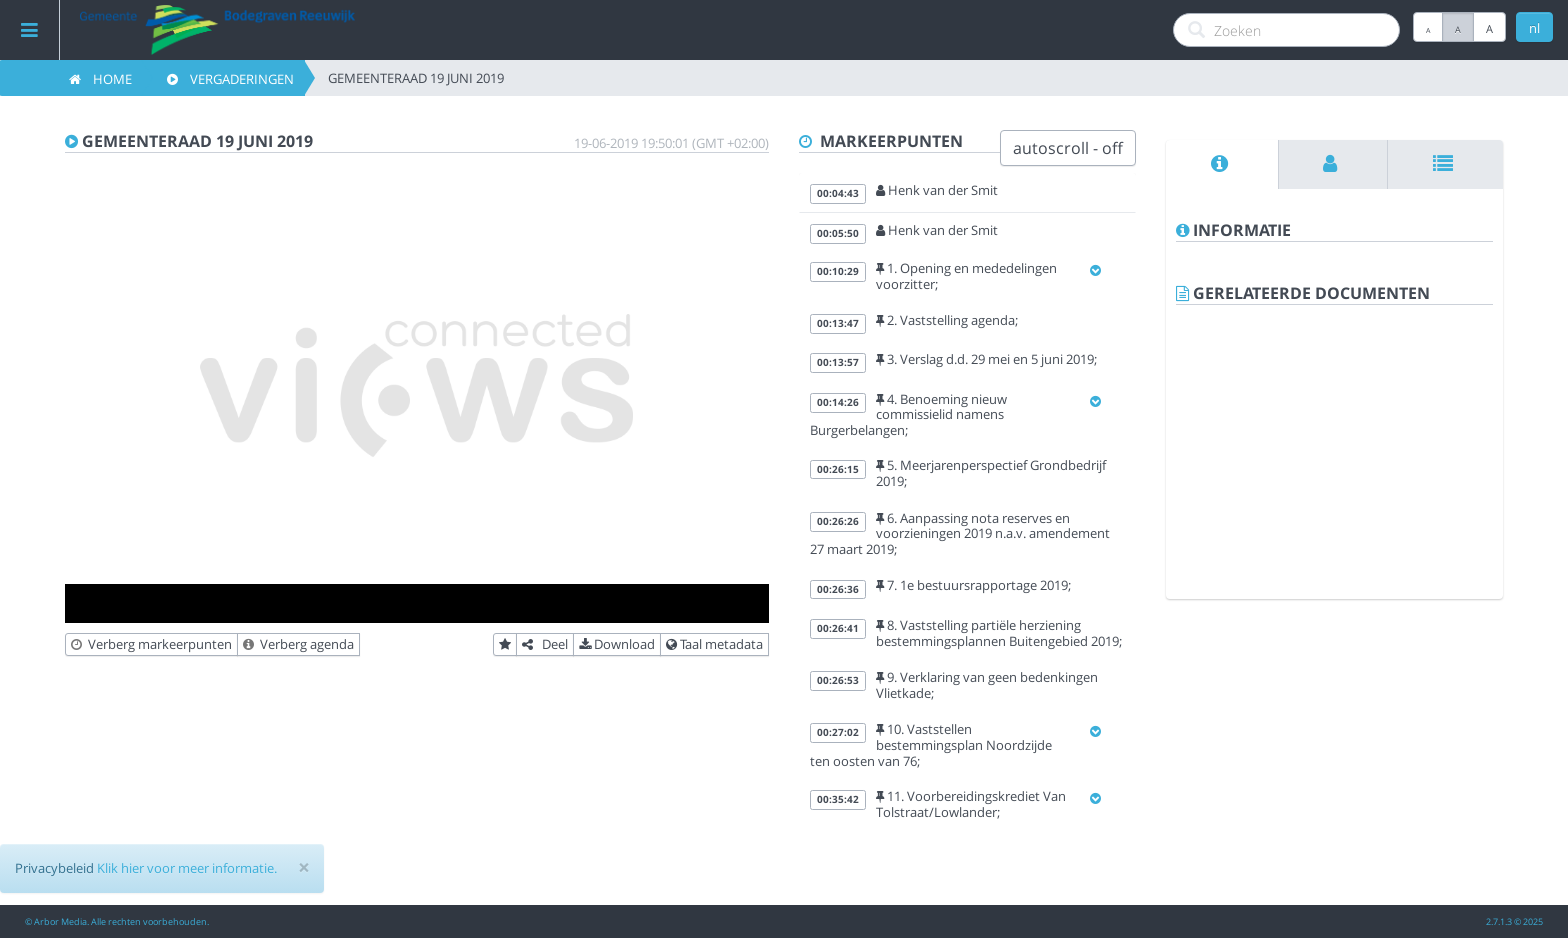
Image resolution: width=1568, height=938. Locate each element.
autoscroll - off (1068, 148)
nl (1534, 28)
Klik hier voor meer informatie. (187, 868)
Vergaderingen (230, 79)
